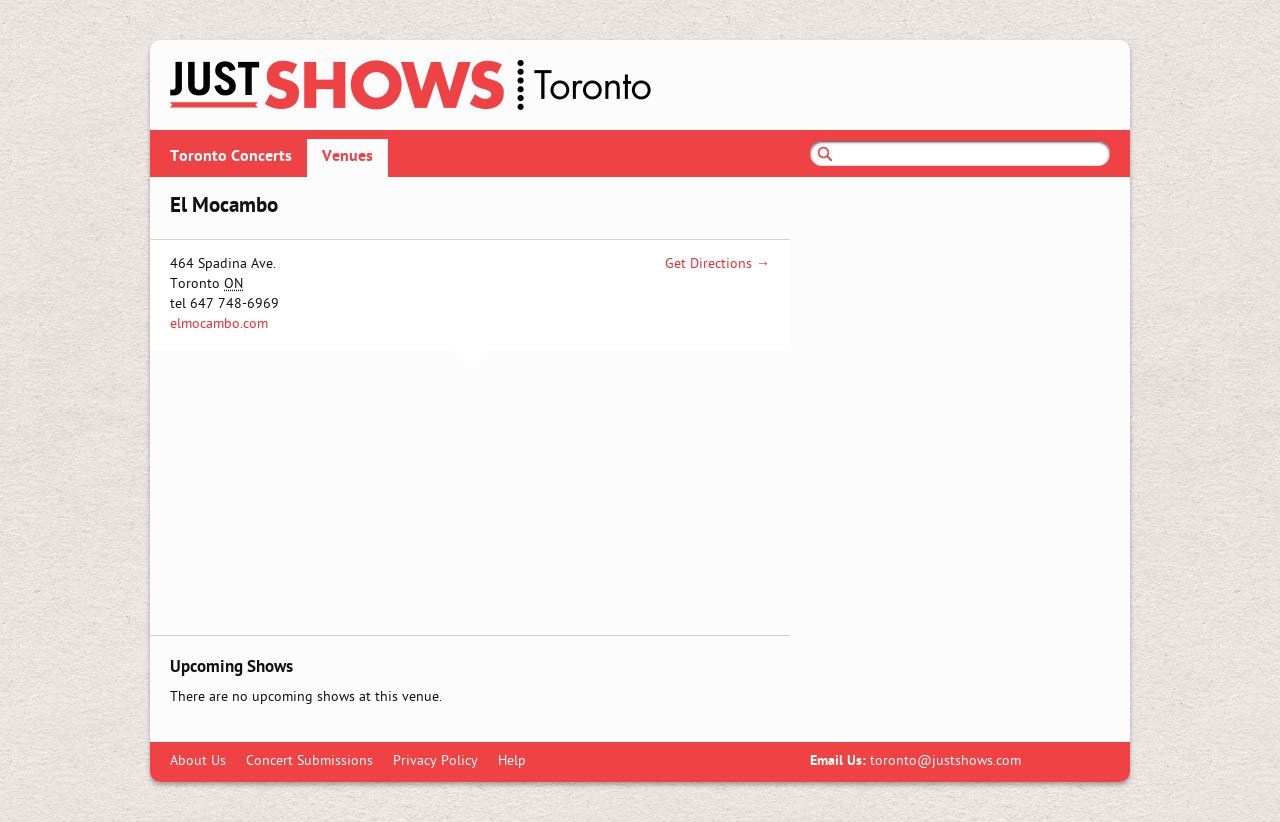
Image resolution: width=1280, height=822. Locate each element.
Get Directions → (717, 264)
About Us (198, 761)
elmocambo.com (219, 324)
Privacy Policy (435, 761)
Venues (347, 157)
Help (512, 761)
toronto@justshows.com (945, 761)
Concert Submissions (309, 761)
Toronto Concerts (231, 157)
